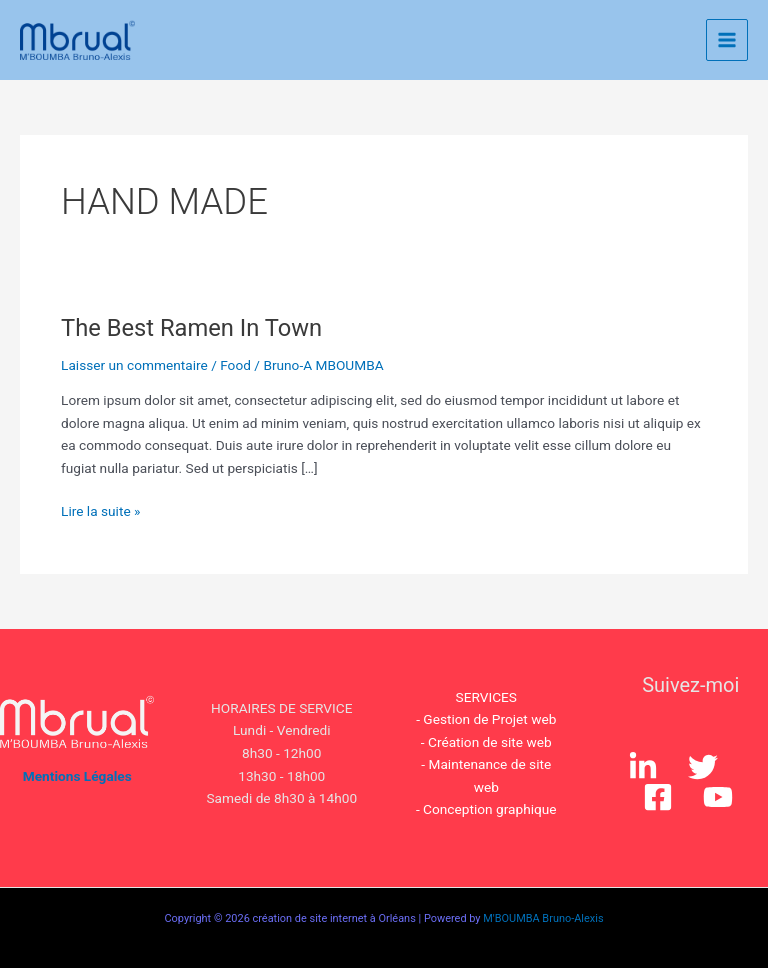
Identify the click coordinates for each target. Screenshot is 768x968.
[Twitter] (703, 767)
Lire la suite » (100, 509)
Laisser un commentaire (134, 365)
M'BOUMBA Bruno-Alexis (543, 918)
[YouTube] (718, 797)
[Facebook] (658, 797)
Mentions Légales (77, 776)
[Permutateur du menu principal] (727, 40)
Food (235, 365)
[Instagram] (643, 767)
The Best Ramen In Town (191, 328)
